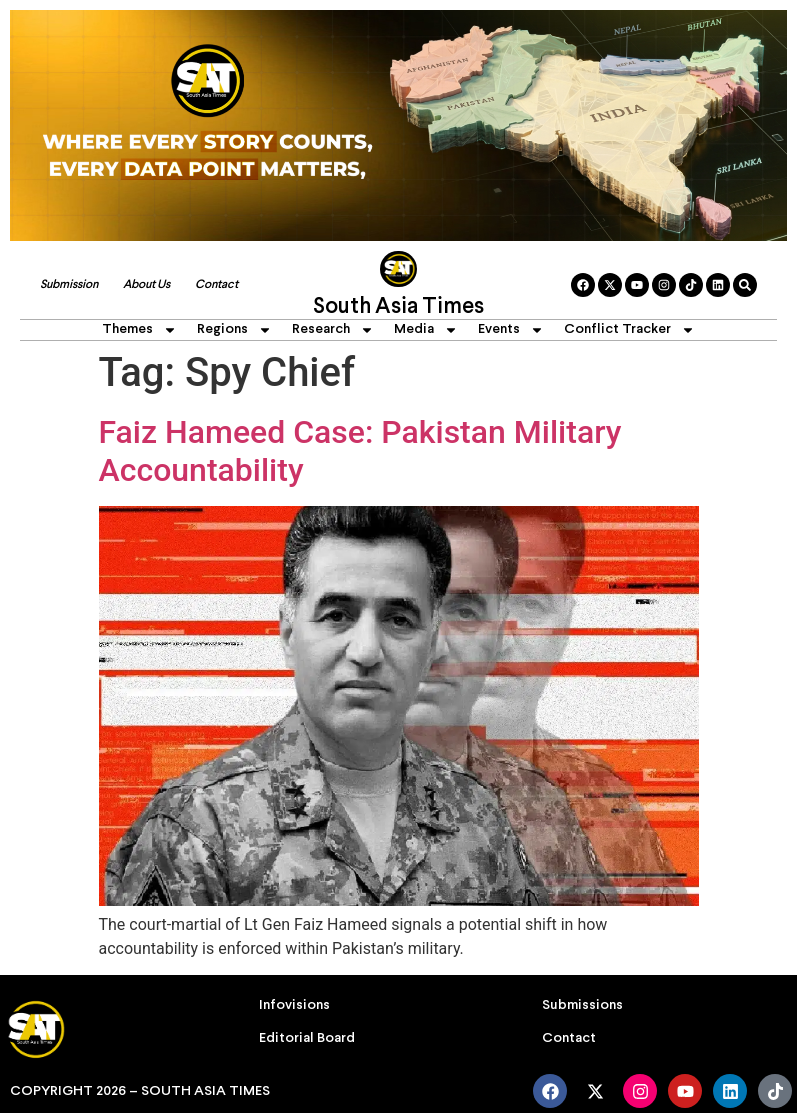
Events (511, 330)
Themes (139, 330)
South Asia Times (398, 307)
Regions (234, 330)
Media (426, 330)
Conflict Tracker (629, 330)
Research (333, 330)
